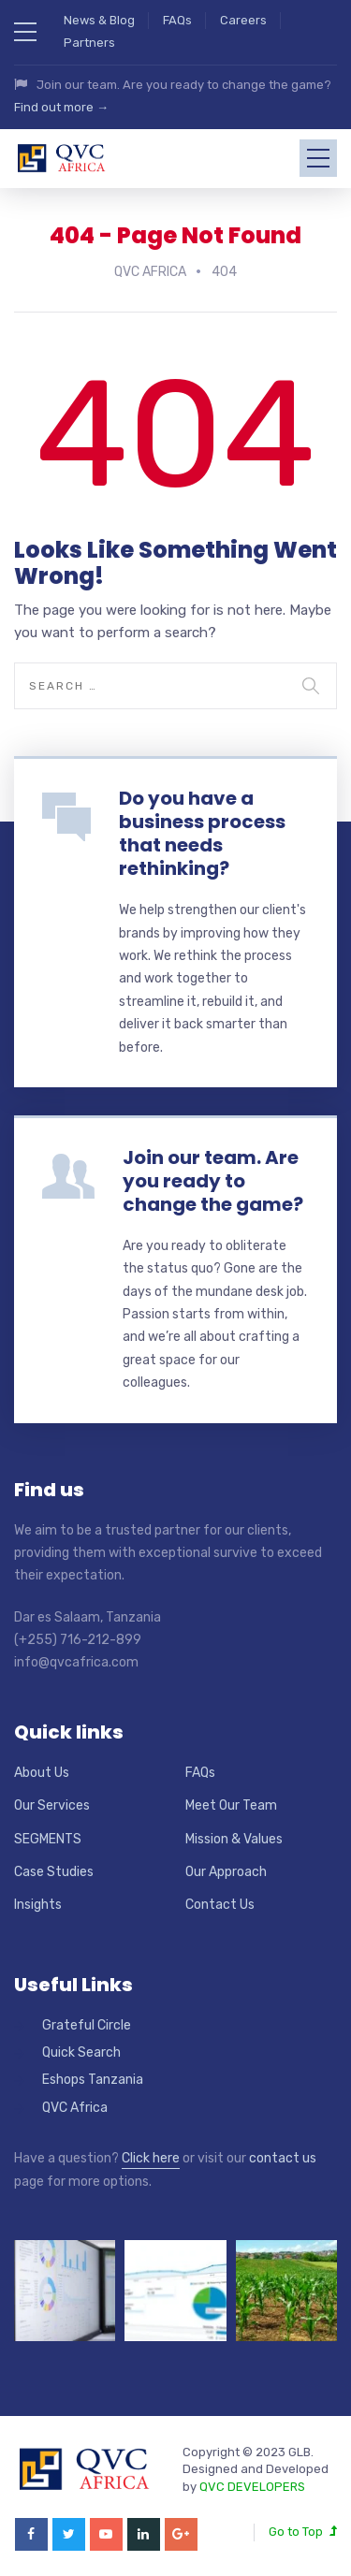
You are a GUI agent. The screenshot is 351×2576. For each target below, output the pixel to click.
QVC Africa (75, 2104)
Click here (151, 2154)
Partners (89, 43)
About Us (41, 1769)
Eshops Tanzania (92, 2077)
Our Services (52, 1802)
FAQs (177, 20)
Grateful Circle (86, 2022)
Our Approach (226, 1868)
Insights (38, 1901)
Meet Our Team (231, 1802)
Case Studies (54, 1868)
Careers (243, 20)
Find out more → (61, 107)
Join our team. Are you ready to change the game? (213, 1177)
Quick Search (81, 2049)
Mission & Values (234, 1835)
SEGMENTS (47, 1835)
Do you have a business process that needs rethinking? (202, 829)
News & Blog (99, 20)
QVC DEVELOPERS (252, 2483)
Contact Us (220, 1901)
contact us (282, 2154)
